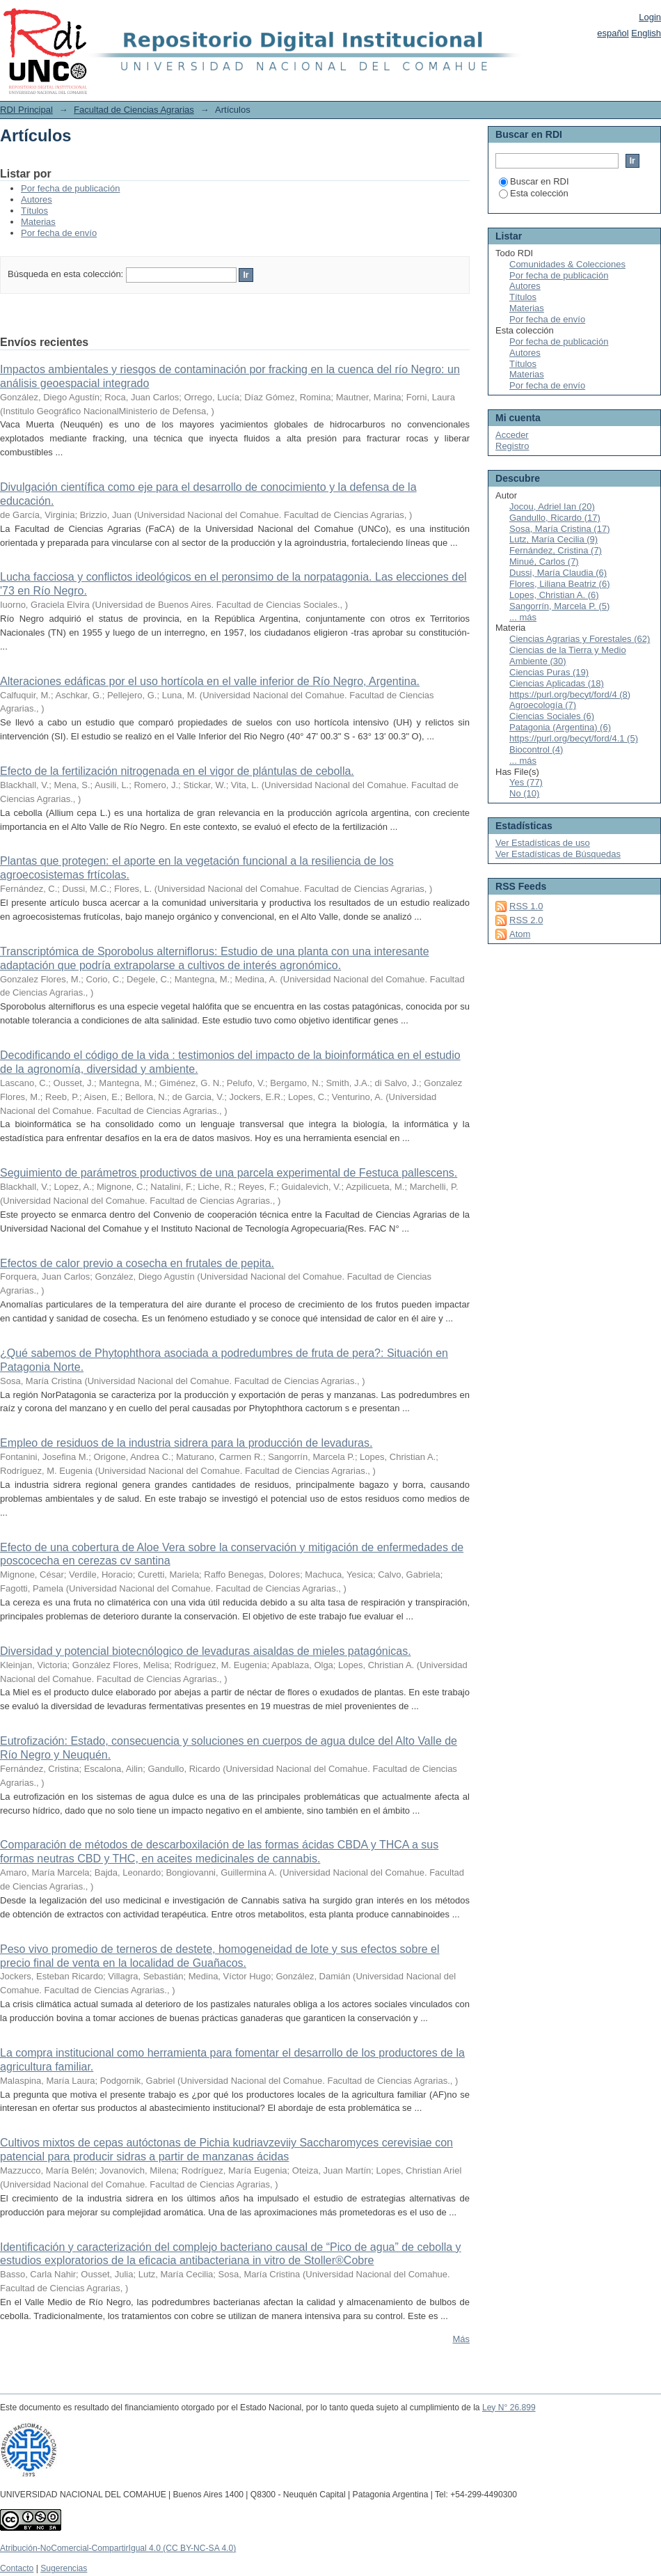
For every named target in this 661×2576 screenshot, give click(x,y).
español (613, 33)
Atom (519, 934)
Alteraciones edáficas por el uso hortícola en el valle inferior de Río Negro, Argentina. (210, 681)
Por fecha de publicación (70, 188)
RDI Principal (26, 109)
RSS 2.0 (526, 920)
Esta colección (533, 193)
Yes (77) (526, 782)
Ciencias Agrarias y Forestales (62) (579, 639)
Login (650, 17)
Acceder (512, 435)
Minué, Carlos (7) (544, 561)
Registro (512, 446)
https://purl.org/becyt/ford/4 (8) (569, 694)
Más (461, 2339)
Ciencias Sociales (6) (551, 716)
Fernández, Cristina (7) (555, 550)
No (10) (524, 793)
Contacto (16, 2568)
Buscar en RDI (534, 181)
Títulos (34, 210)
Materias (38, 222)
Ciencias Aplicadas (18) (556, 683)
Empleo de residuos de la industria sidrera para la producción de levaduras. (186, 1443)
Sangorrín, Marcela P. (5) (559, 606)
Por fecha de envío (59, 233)
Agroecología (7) (542, 705)
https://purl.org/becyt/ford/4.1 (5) (573, 738)
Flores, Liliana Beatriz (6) (559, 584)
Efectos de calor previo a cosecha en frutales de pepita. (137, 1263)
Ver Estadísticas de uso (542, 843)
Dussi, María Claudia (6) (558, 572)
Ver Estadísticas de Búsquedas (558, 854)
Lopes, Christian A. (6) (554, 595)
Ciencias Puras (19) (549, 672)
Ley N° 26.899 (509, 2407)
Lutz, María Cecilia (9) (553, 539)
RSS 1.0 (526, 906)
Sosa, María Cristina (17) (559, 529)
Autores (36, 199)
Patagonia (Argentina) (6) (560, 727)
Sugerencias (63, 2568)
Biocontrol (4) (536, 749)
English (646, 33)
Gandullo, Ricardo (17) (554, 517)
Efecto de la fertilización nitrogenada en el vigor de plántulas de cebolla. (177, 771)
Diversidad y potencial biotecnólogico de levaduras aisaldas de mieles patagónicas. (205, 1651)
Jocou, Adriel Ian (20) (552, 506)
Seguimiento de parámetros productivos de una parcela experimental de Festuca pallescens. (228, 1173)
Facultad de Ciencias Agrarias (134, 109)
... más (522, 617)
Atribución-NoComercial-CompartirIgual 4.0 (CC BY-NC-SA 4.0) (118, 2548)
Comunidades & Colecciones (567, 264)
